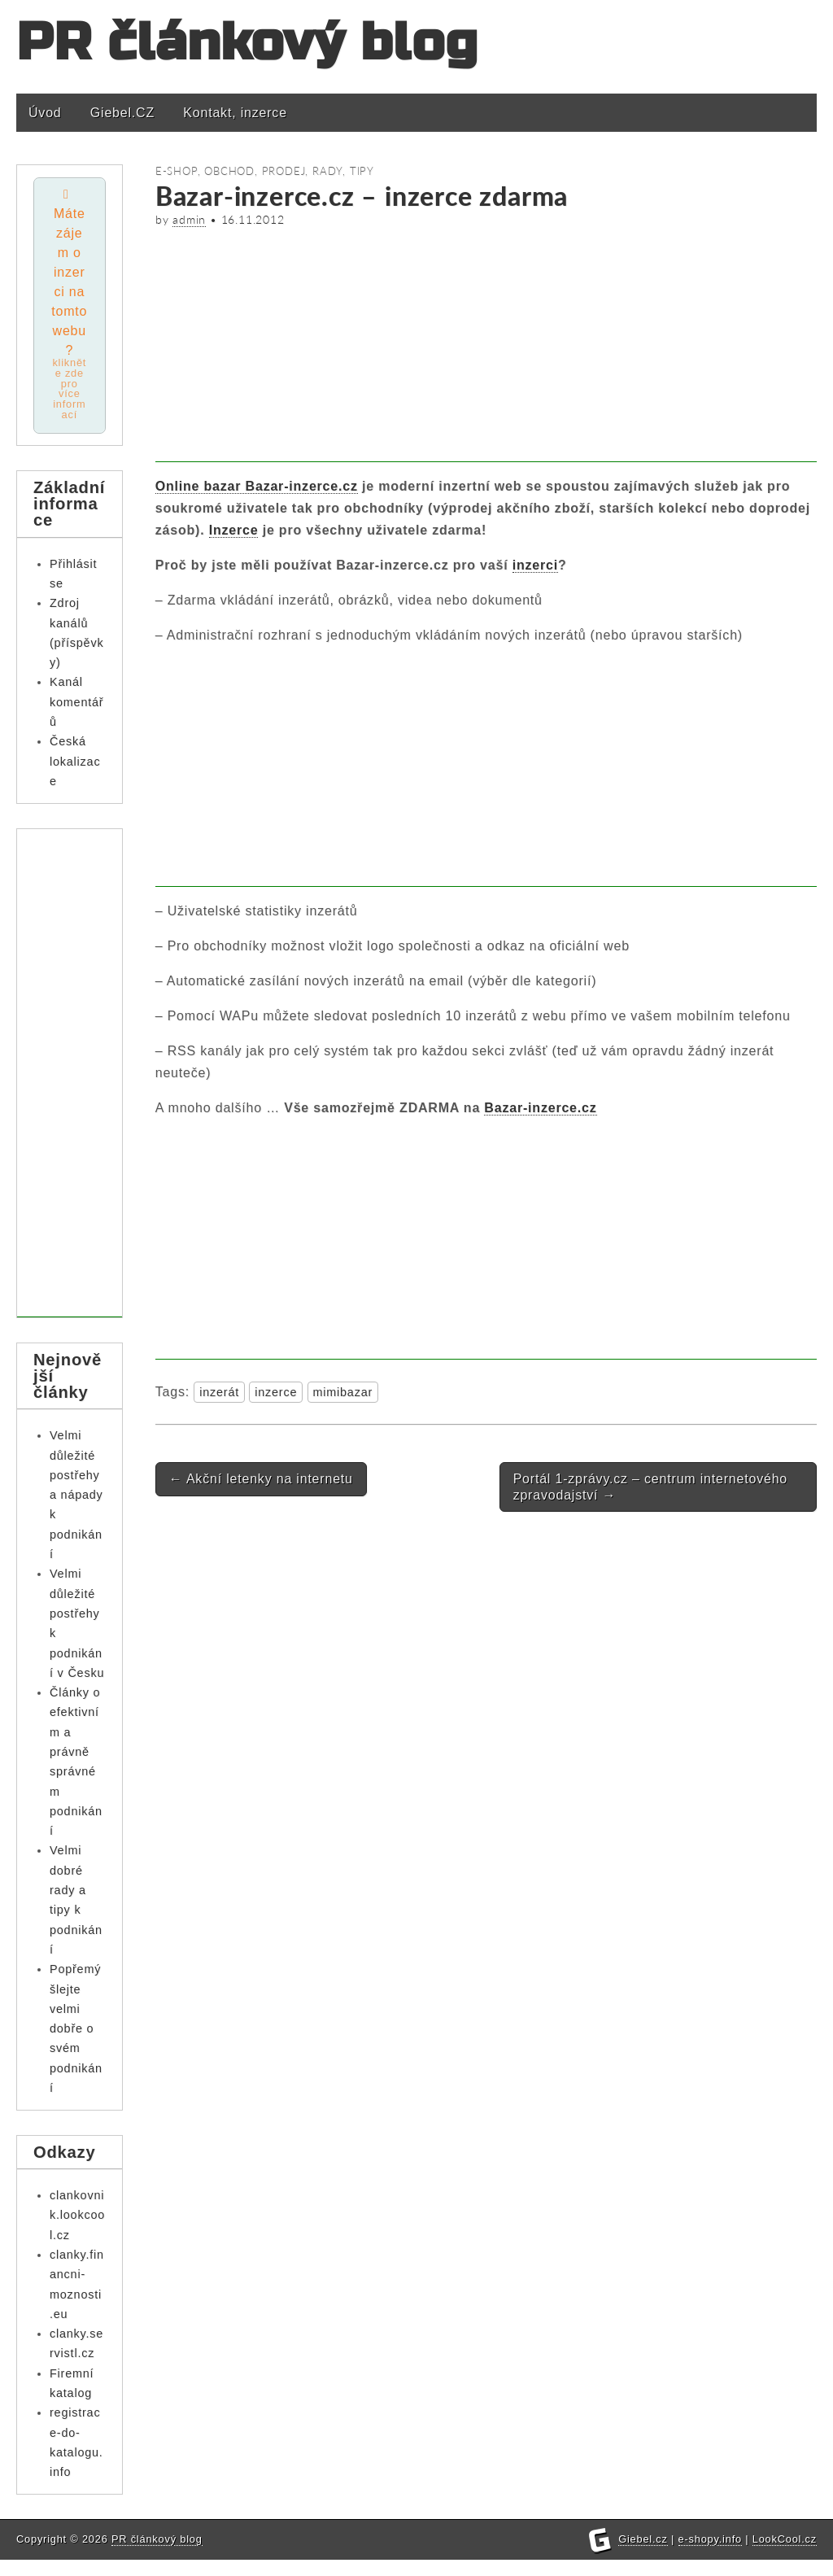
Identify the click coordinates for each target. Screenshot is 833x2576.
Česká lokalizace (75, 762)
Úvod (45, 113)
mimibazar (343, 1392)
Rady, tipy (343, 170)
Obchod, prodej (254, 170)
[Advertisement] (486, 348)
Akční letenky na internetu (261, 1479)
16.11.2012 (253, 219)
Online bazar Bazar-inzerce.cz (256, 486)
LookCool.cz (784, 2555)
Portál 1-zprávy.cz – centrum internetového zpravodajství (650, 1486)
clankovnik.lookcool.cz (77, 2215)
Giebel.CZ (122, 113)
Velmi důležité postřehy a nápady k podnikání (76, 1495)
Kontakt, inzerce (235, 113)
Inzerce (234, 530)
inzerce (276, 1392)
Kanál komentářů (76, 702)
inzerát (219, 1392)
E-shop (176, 170)
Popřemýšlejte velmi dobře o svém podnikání (76, 2029)
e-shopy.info (710, 2555)
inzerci (535, 565)
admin (189, 219)
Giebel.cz (643, 2555)
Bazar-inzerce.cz (540, 1108)
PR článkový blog (247, 42)
